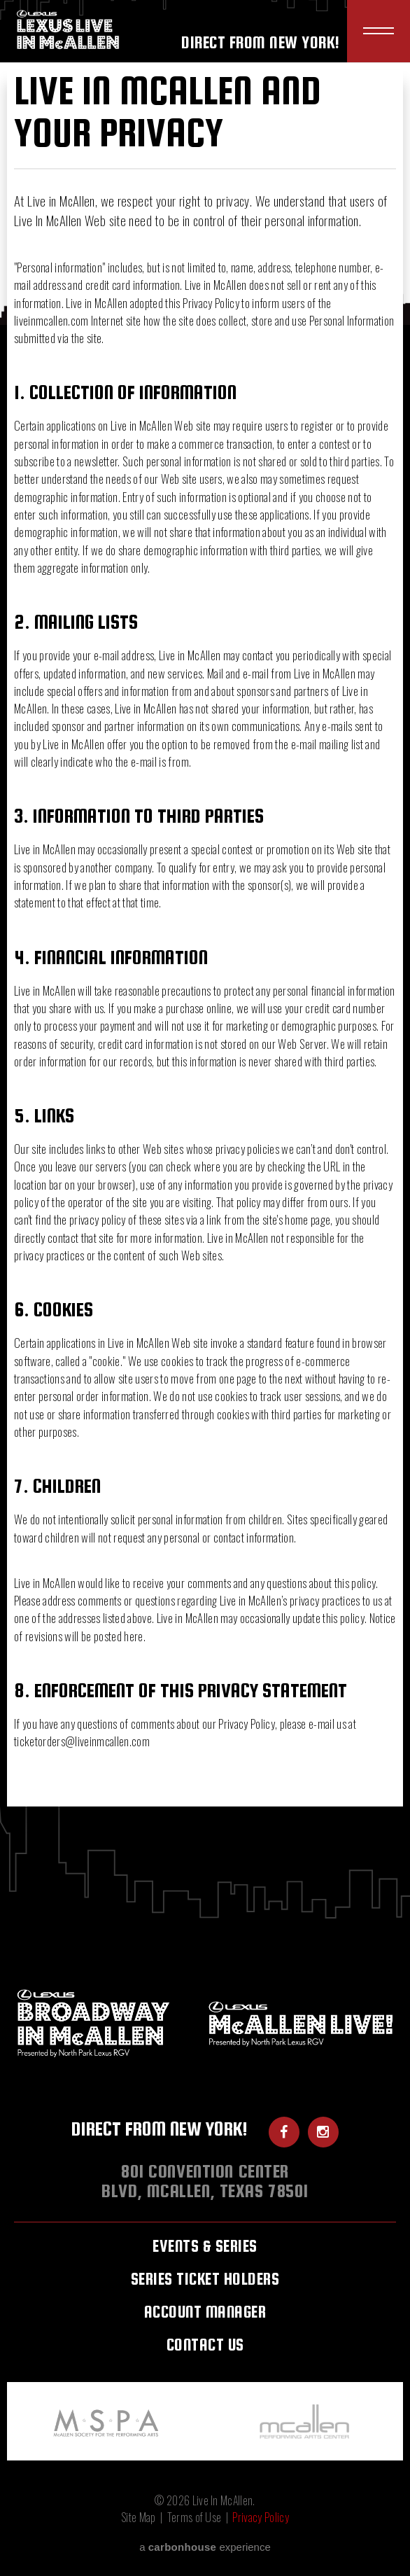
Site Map (138, 2517)
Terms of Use (194, 2517)
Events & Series (205, 2245)
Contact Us (205, 2344)
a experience (205, 2547)
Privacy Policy (260, 2517)
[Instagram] (323, 2132)
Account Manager (205, 2311)
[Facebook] (284, 2132)
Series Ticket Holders (205, 2278)
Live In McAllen (70, 29)
